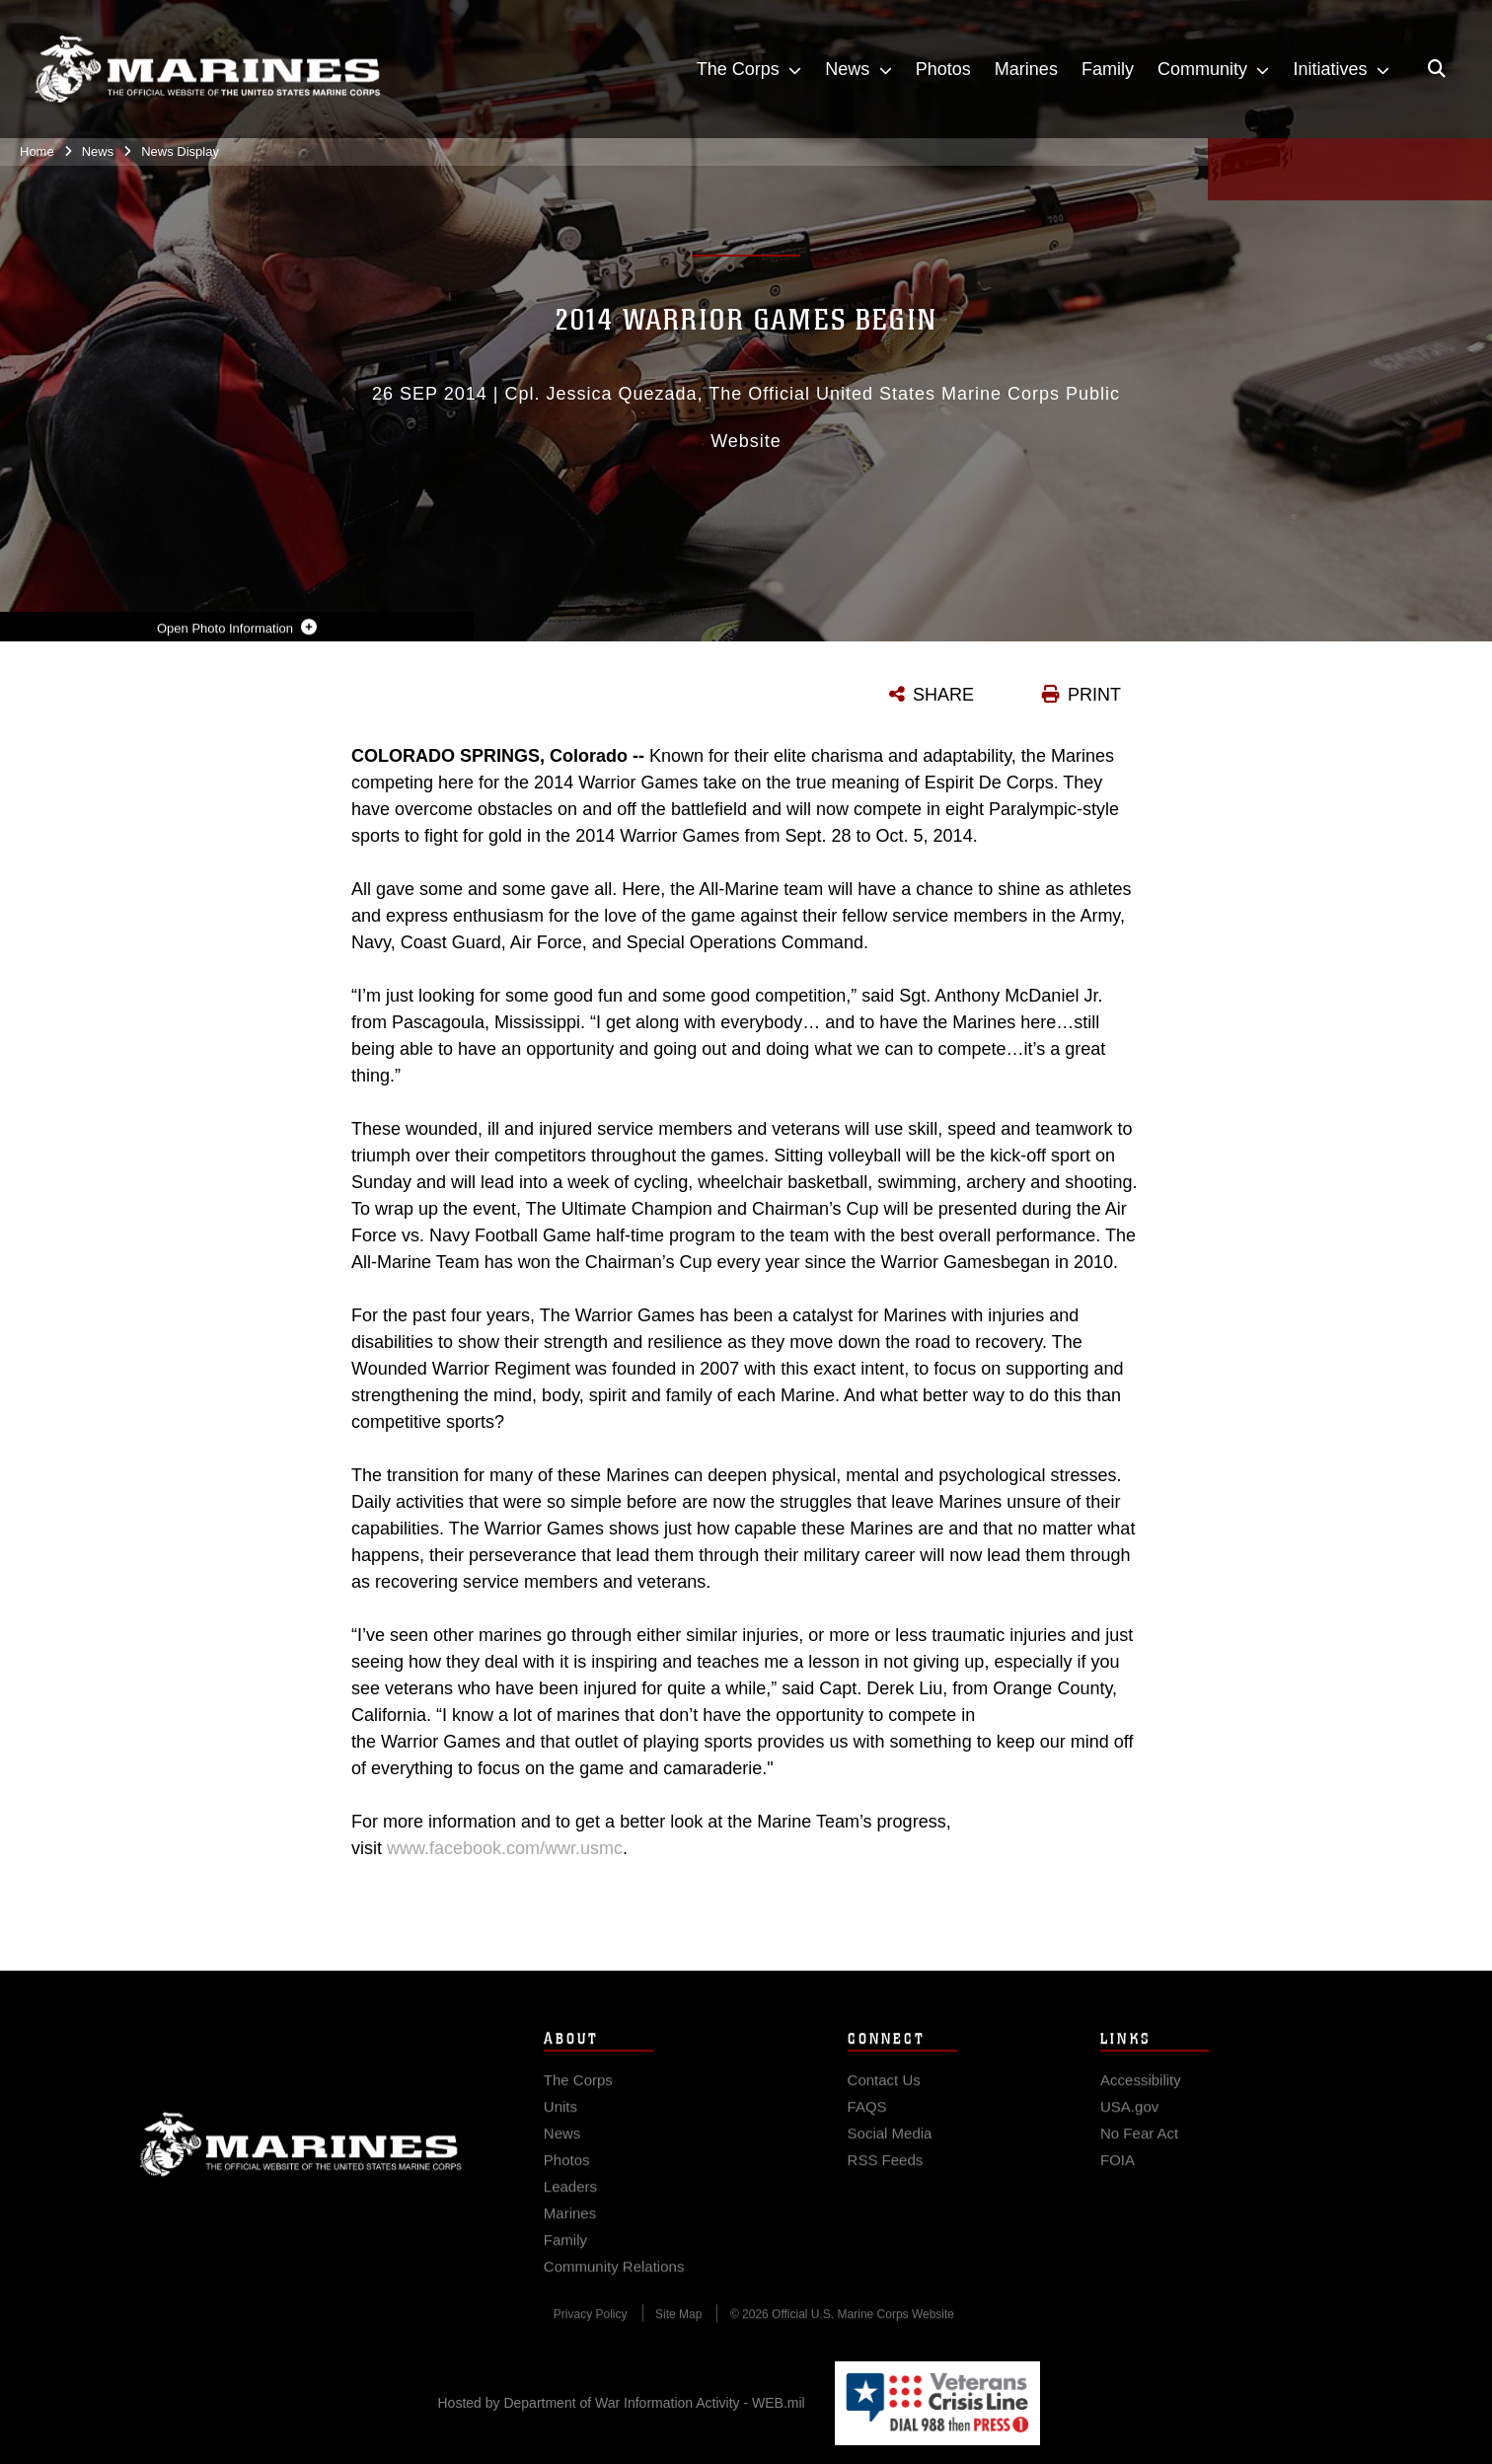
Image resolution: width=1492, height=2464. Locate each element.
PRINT (1094, 695)
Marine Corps (301, 2163)
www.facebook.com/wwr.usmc (505, 1848)
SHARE (943, 695)
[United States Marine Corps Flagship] (207, 70)
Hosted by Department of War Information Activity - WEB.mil (621, 2403)
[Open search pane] (1436, 69)
